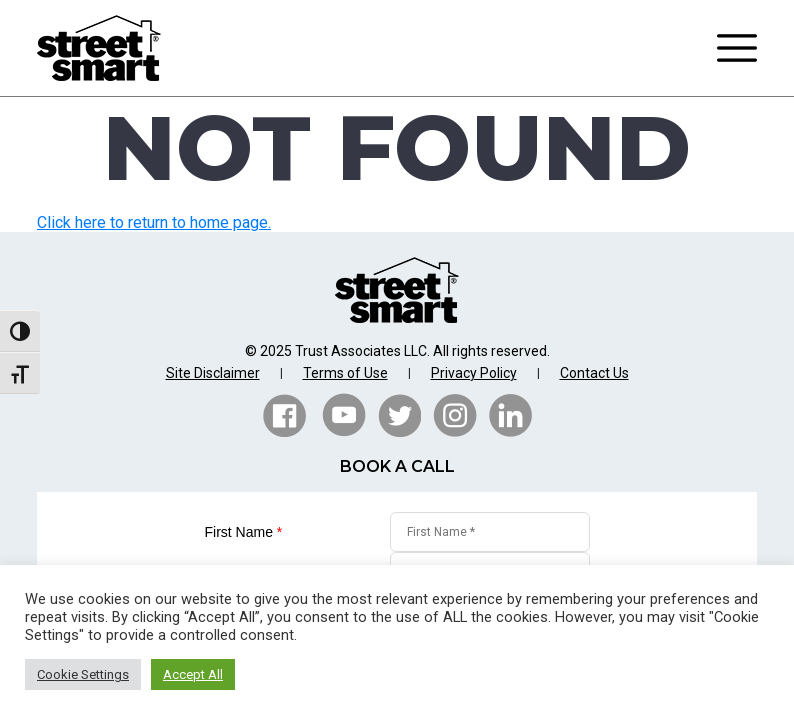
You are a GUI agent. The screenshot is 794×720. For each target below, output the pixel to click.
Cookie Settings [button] (83, 674)
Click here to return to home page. (154, 222)
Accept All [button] (193, 674)
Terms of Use (345, 373)
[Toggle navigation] (737, 48)
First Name (244, 532)
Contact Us (594, 373)
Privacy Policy (474, 373)
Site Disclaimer (213, 373)
